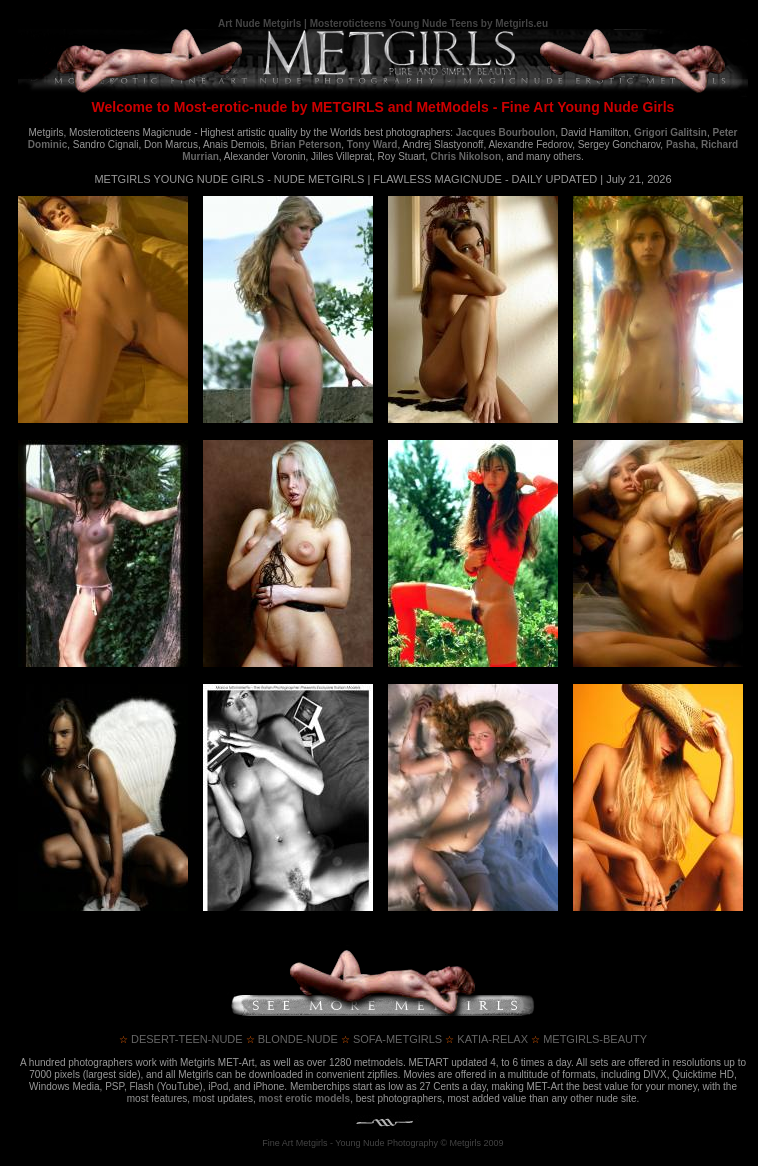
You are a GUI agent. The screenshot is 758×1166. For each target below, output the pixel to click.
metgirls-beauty (589, 1039)
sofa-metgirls (391, 1039)
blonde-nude (292, 1039)
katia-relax (486, 1039)
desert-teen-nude (181, 1039)
